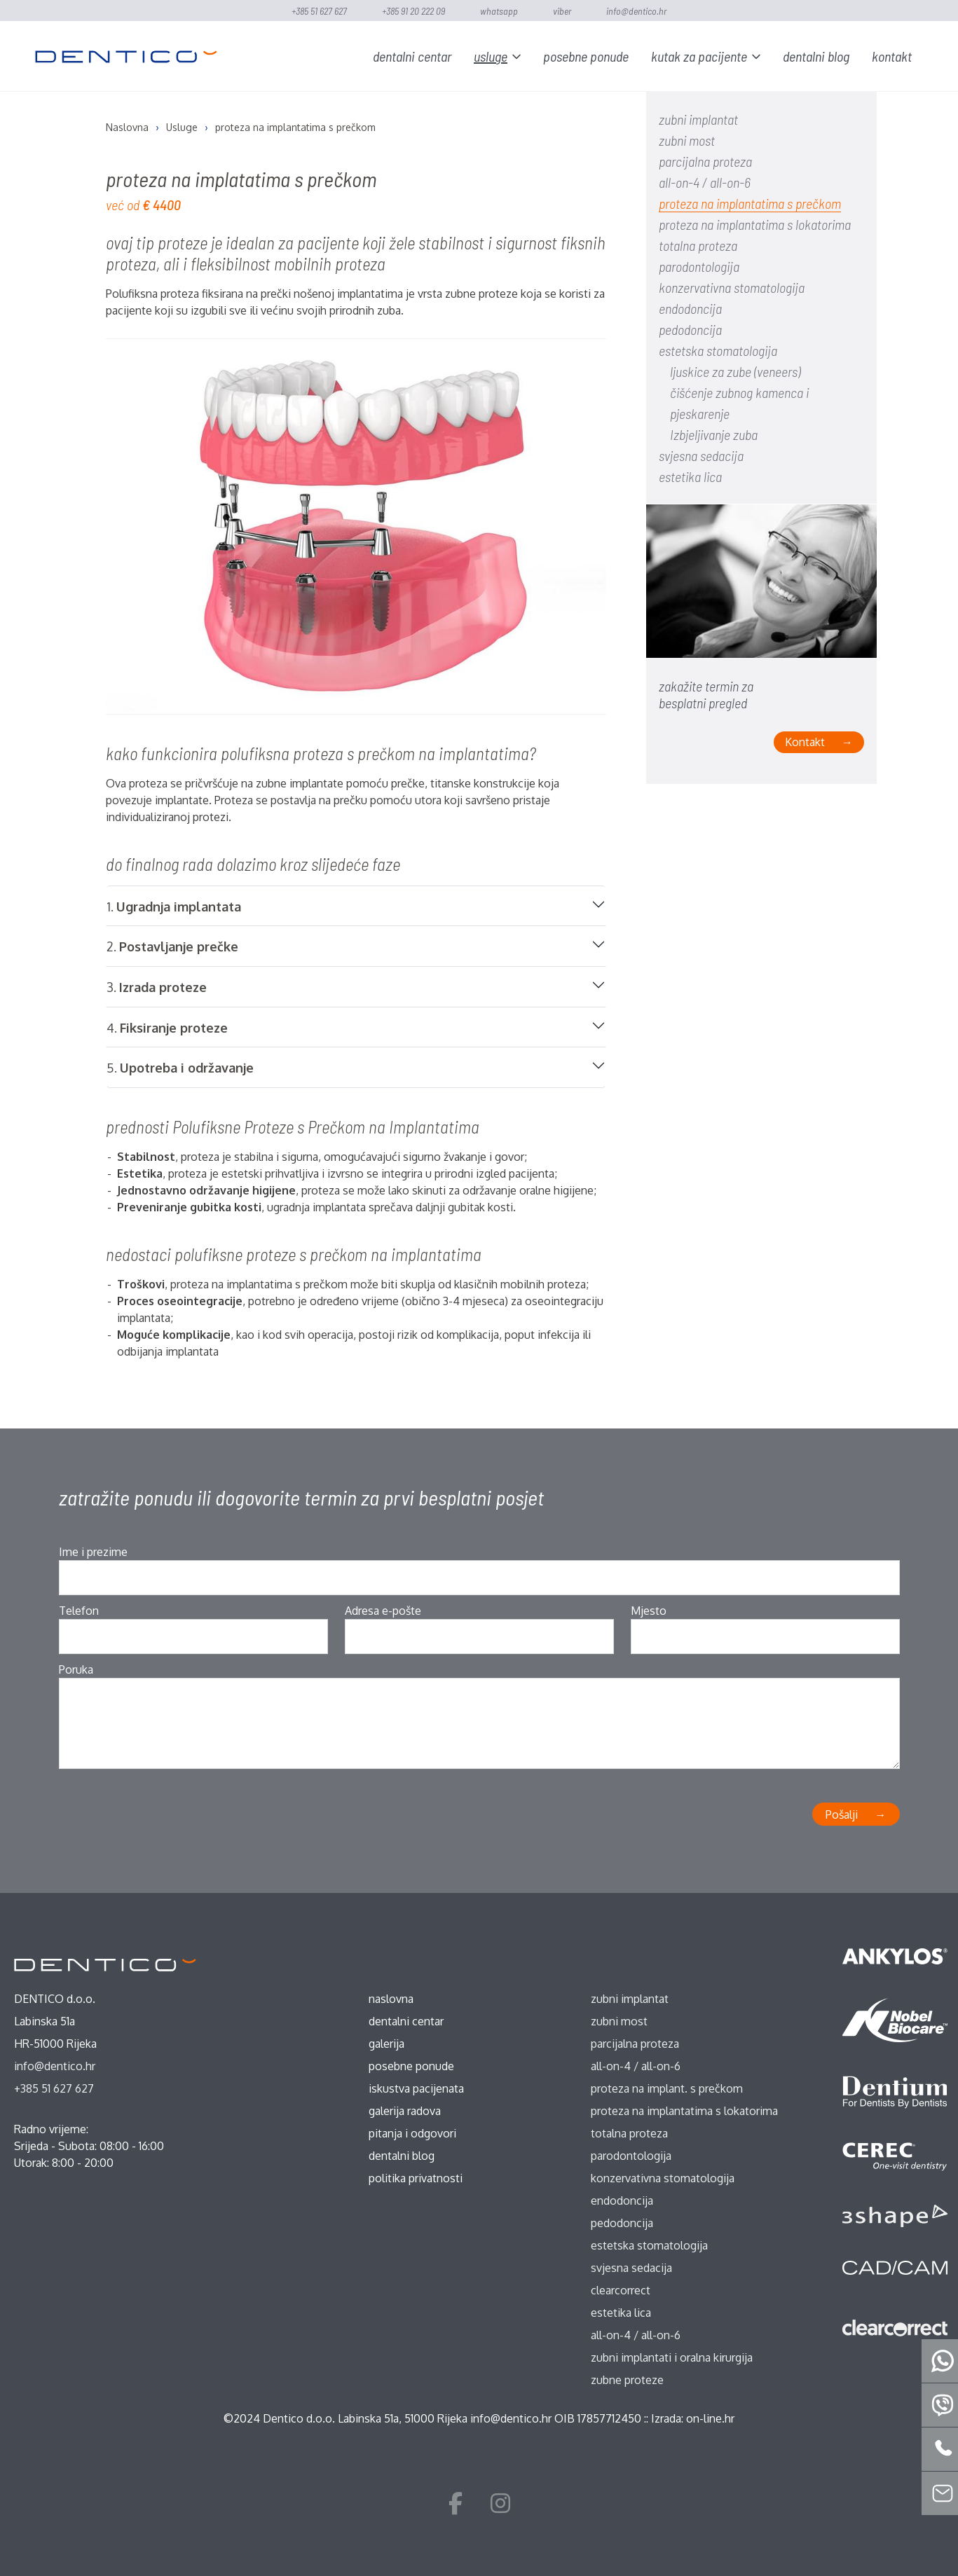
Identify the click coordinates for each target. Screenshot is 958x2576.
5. (180, 1068)
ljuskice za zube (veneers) (735, 371)
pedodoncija (690, 329)
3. (157, 987)
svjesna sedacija (701, 455)
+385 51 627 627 (319, 11)
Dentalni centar (412, 56)
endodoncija (690, 308)
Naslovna (391, 1999)
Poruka (76, 1669)
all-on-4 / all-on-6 (705, 182)
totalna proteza (698, 245)
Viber (562, 11)
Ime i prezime (93, 1552)
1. (174, 907)
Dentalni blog (816, 56)
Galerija (386, 2044)
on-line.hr (710, 2418)
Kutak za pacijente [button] (699, 56)
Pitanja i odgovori (412, 2133)
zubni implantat (698, 119)
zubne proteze (627, 2380)
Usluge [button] (490, 56)
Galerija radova (405, 2111)
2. (172, 947)
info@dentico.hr (636, 11)
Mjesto (648, 1611)
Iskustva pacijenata (416, 2088)
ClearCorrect (620, 2290)
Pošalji (842, 1814)
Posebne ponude (586, 56)
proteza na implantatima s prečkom (750, 203)
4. (167, 1028)
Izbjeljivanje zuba (714, 434)
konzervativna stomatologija (732, 287)
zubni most (687, 140)
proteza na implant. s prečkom (667, 2088)
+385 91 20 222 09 (413, 11)
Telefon (79, 1611)
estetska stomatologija (718, 350)
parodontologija (699, 266)
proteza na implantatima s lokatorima (755, 224)
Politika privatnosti (416, 2178)
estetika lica (690, 476)
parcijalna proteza (705, 161)
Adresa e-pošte (383, 1611)
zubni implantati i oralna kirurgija (672, 2357)
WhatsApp (499, 11)
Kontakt (892, 56)
